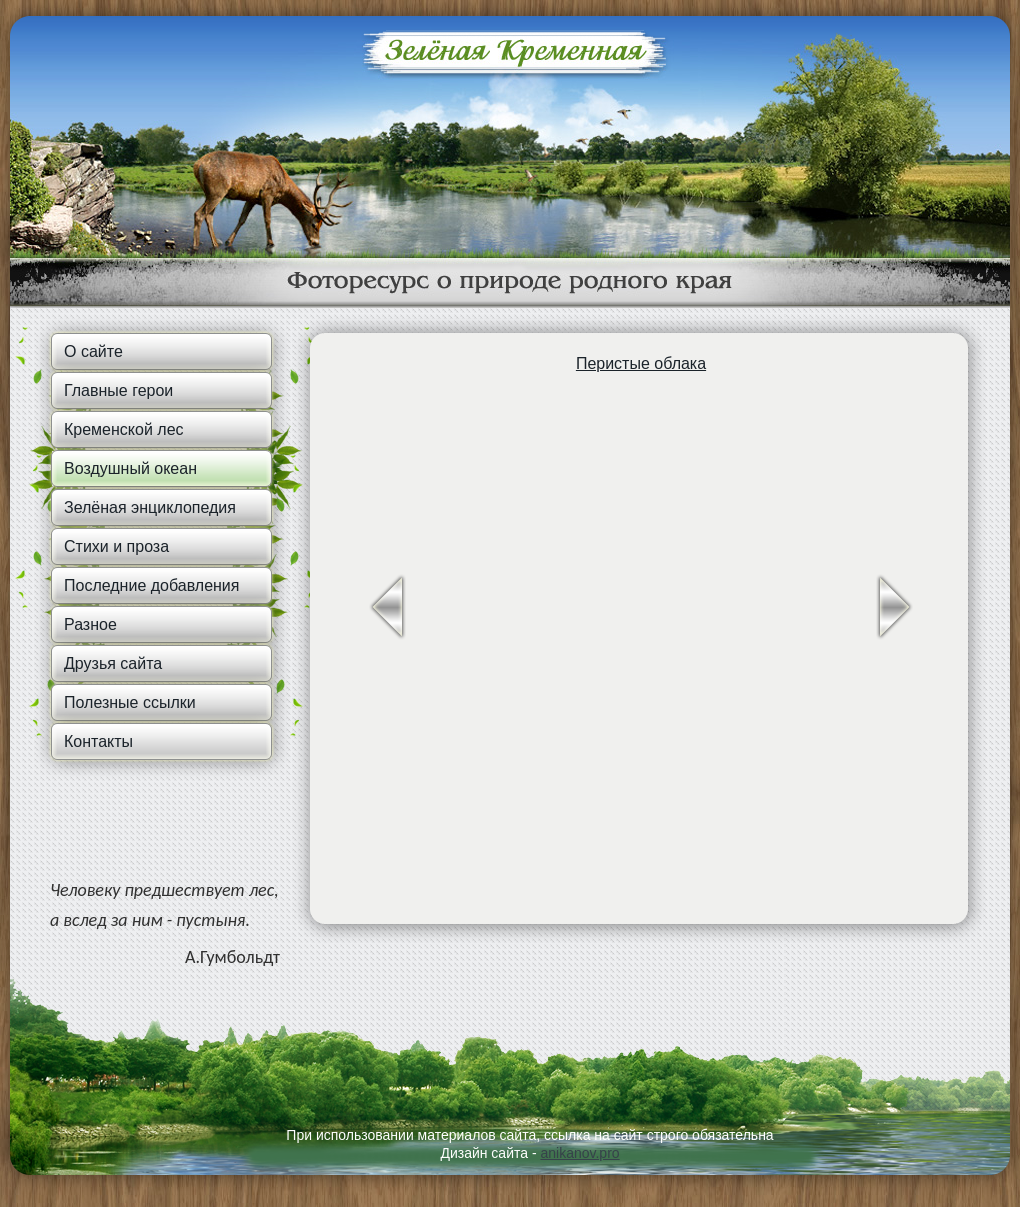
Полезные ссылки (130, 702)
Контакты (98, 741)
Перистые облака (641, 363)
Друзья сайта (113, 663)
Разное (90, 624)
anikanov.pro (579, 1153)
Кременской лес (124, 429)
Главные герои (118, 390)
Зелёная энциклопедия (150, 507)
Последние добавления (151, 585)
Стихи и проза (116, 546)
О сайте (93, 351)
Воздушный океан (130, 468)
